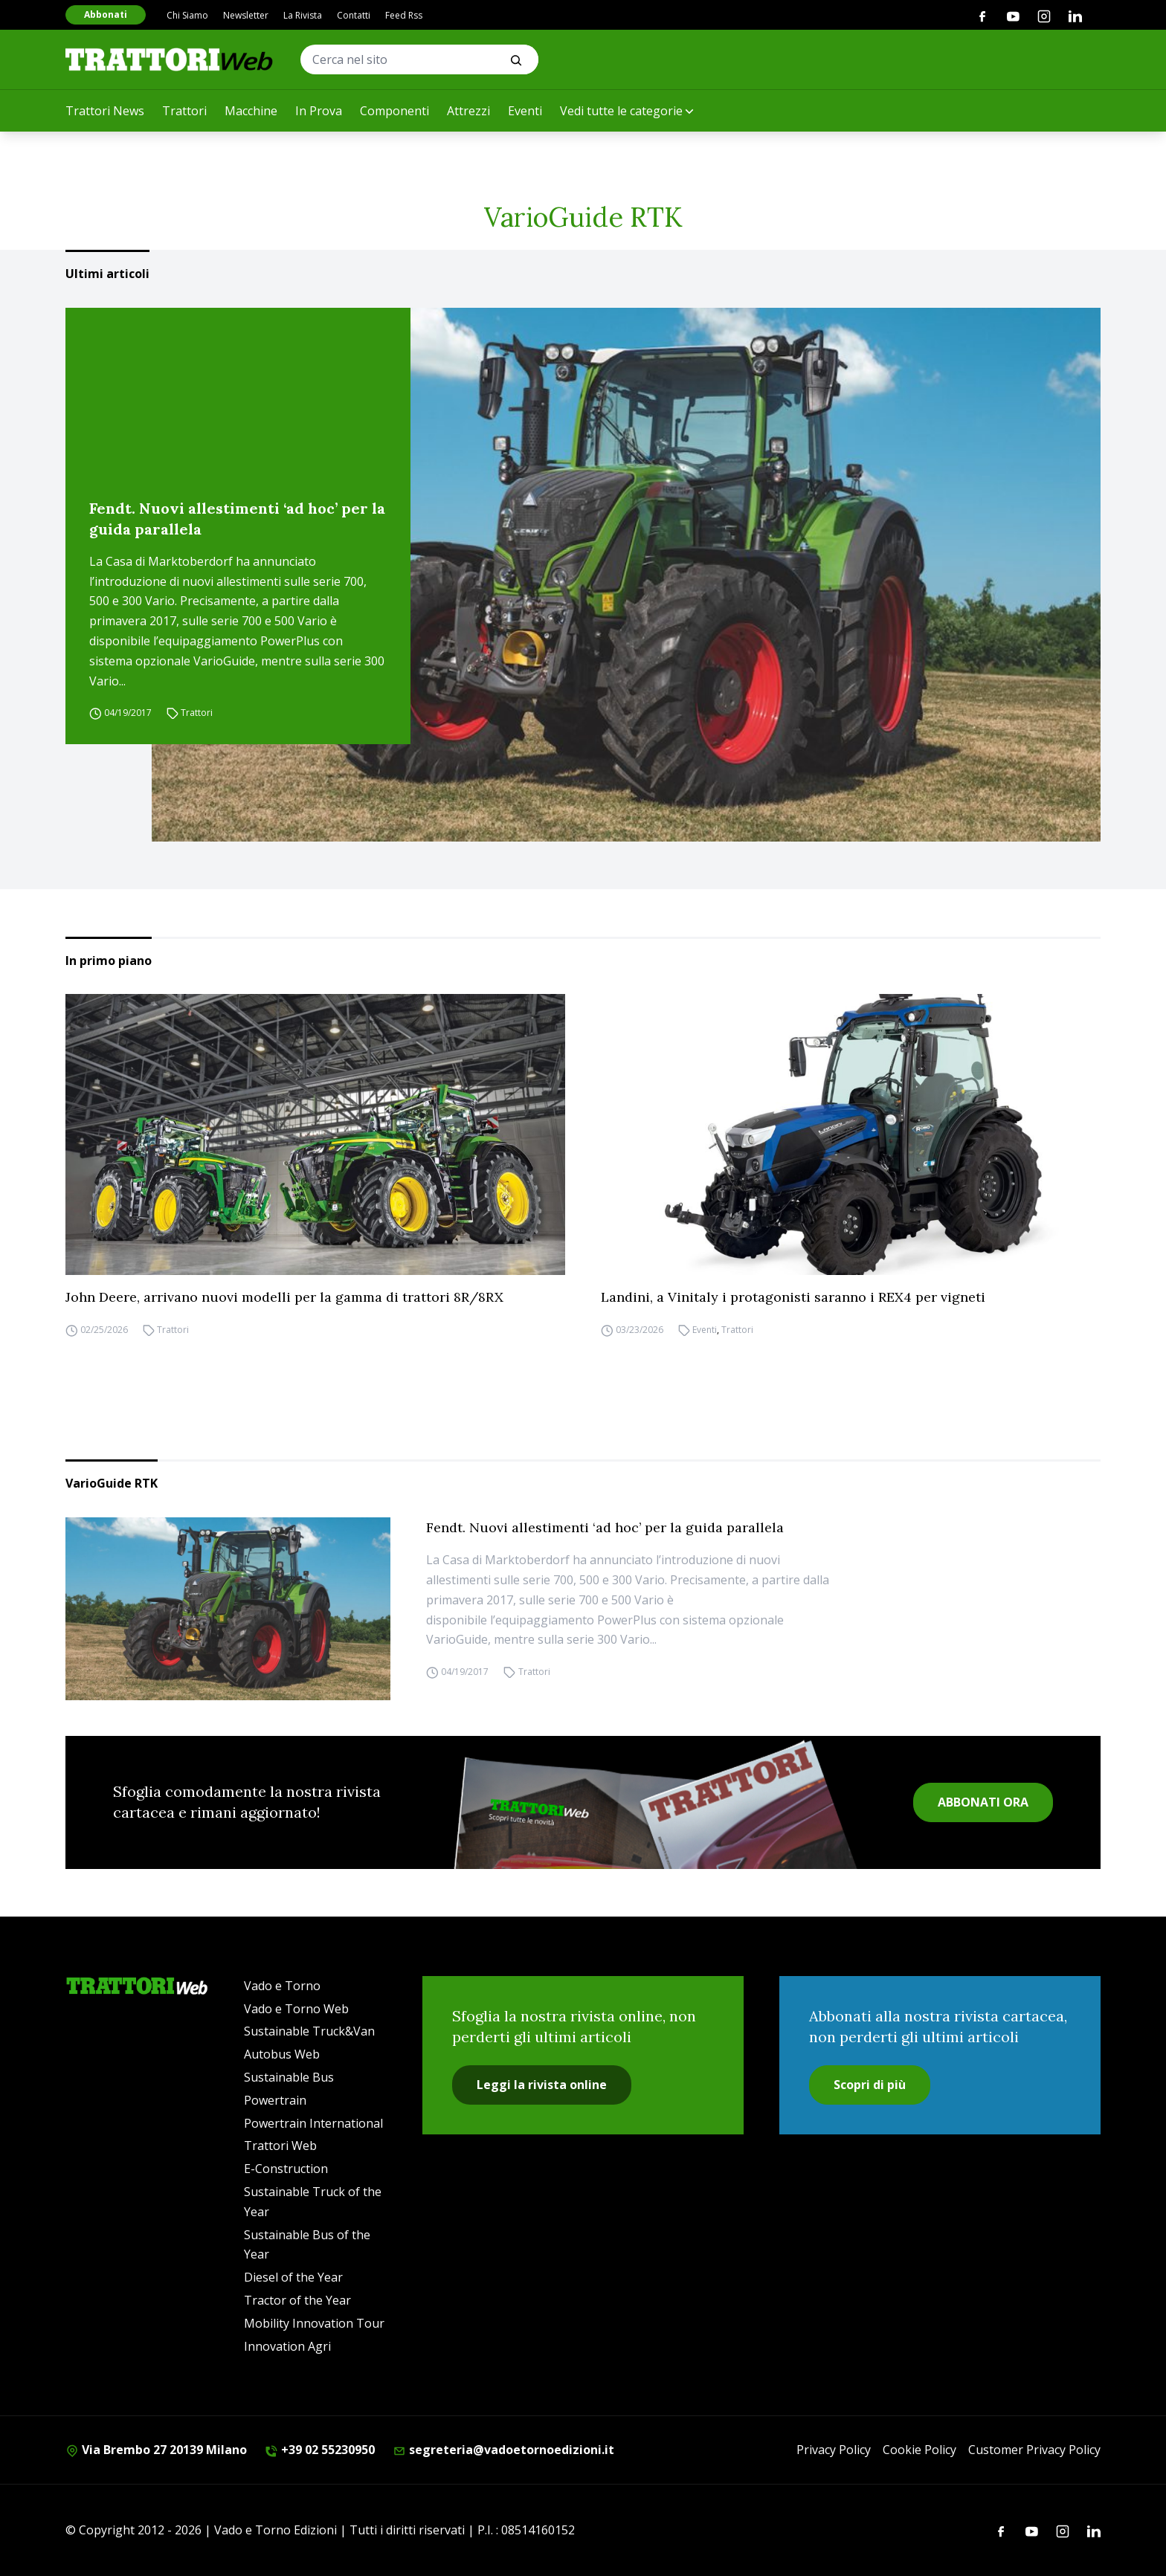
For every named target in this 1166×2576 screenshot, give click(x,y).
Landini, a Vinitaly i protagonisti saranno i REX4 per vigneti (793, 1296)
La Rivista (302, 15)
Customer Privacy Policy (1034, 2449)
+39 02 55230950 (320, 2449)
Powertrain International (313, 2123)
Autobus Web (282, 2054)
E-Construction (286, 2168)
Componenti (394, 111)
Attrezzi (468, 111)
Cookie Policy (919, 2449)
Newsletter (245, 15)
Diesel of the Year (293, 2277)
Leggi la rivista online (542, 2084)
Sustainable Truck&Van (309, 2031)
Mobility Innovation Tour (314, 2323)
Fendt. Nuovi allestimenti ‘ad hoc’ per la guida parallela (237, 518)
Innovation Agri (287, 2346)
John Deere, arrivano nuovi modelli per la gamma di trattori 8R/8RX (284, 1296)
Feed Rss (403, 15)
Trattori (184, 111)
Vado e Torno (282, 1986)
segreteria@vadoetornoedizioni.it (503, 2449)
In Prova (318, 111)
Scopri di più (870, 2084)
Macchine (251, 111)
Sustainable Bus (289, 2077)
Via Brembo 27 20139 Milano (156, 2449)
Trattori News (104, 111)
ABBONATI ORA (983, 1802)
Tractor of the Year (297, 2300)
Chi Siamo (187, 15)
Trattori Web (280, 2145)
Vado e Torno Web (296, 2009)
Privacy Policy (833, 2449)
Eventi (525, 111)
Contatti (353, 15)
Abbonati (105, 14)
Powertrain (275, 2100)
